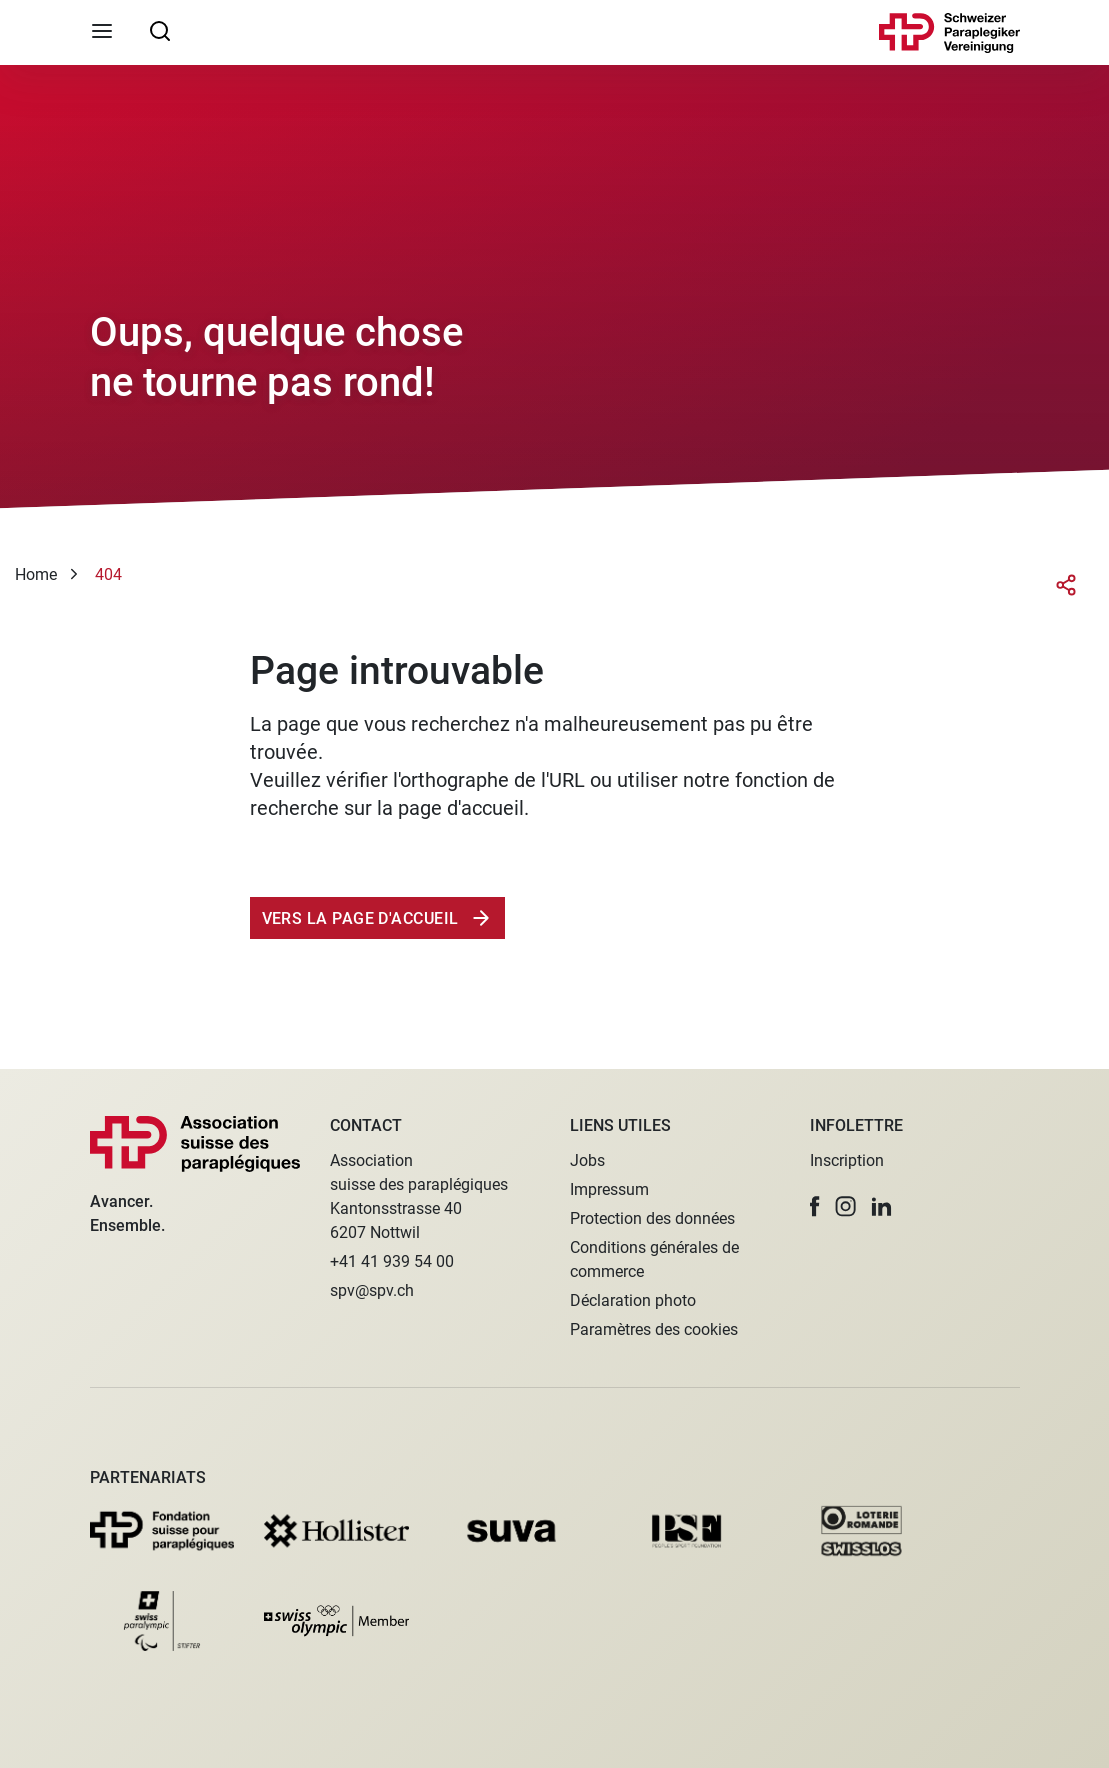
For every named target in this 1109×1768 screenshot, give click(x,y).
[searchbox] (160, 30)
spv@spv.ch (372, 1290)
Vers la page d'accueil (363, 918)
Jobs (587, 1160)
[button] (815, 1206)
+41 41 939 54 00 (392, 1261)
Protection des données (652, 1218)
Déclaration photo (633, 1300)
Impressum (609, 1189)
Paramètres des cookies (654, 1329)
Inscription (847, 1160)
